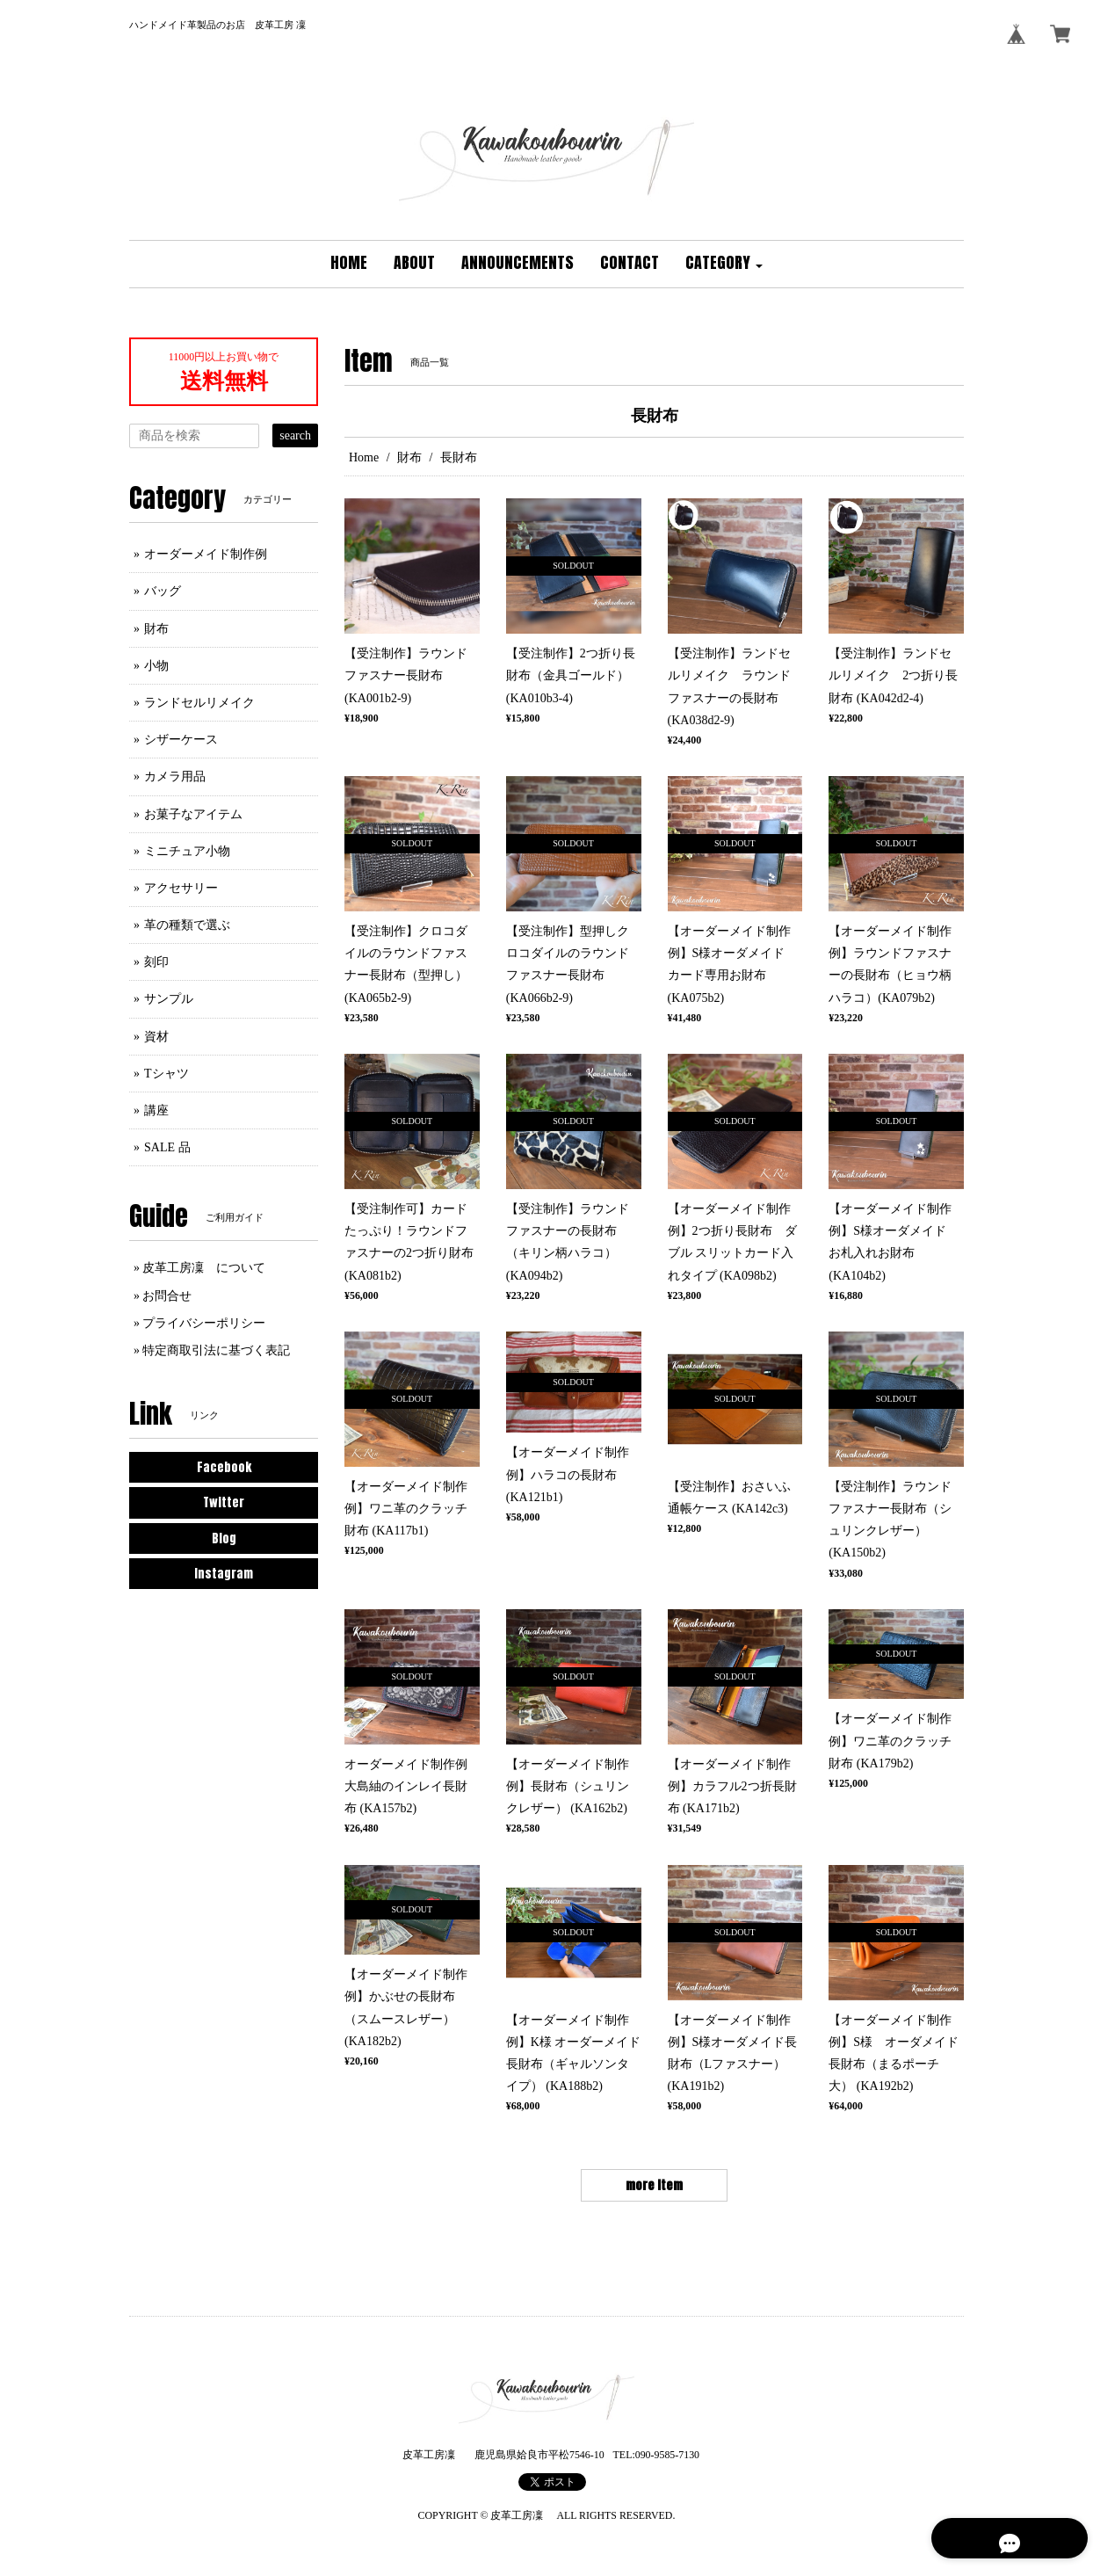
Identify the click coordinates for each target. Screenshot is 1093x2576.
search (295, 435)
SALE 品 (167, 1147)
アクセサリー (181, 888)
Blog (224, 1538)
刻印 (156, 962)
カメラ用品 (175, 776)
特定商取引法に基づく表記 (216, 1350)
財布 (409, 457)
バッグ (162, 591)
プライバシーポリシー (203, 1323)
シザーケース (181, 739)
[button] (724, 264)
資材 (156, 1036)
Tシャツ (166, 1073)
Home (364, 457)
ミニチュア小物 (187, 851)
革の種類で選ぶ (187, 925)
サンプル (168, 998)
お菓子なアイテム (193, 814)
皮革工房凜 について (203, 1267)
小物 (156, 665)
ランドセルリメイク (199, 702)
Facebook (224, 1467)
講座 (156, 1110)
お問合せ (167, 1296)
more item (654, 2185)
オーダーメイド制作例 (205, 554)
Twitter (223, 1502)
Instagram (223, 1573)
